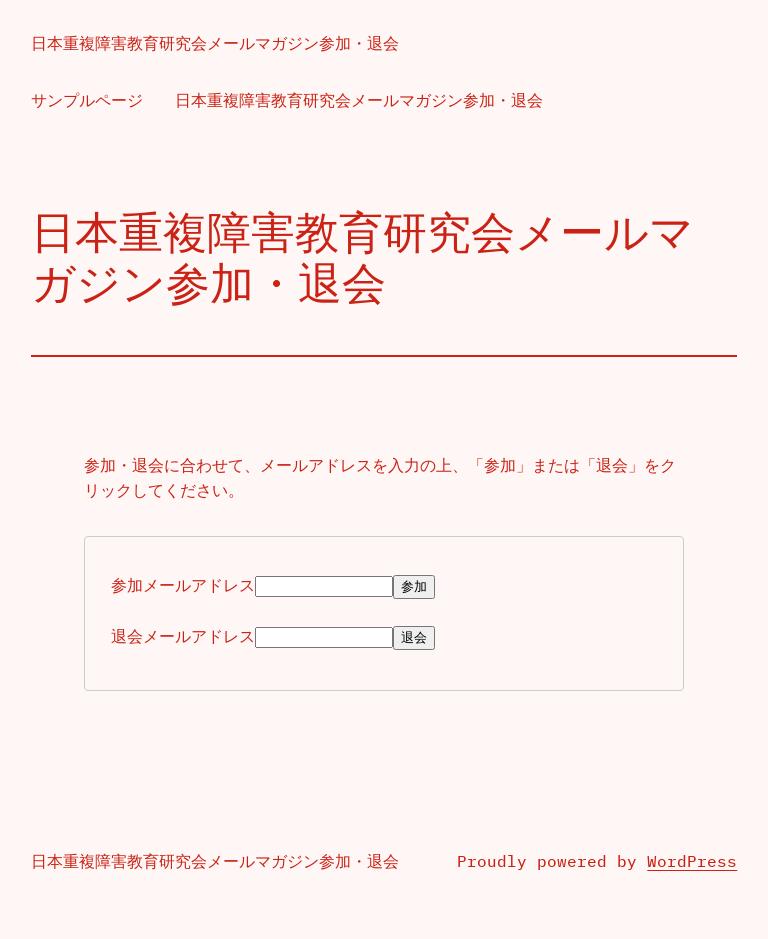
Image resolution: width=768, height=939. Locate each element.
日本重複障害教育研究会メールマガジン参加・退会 (215, 43)
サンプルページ (87, 100)
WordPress (692, 862)
